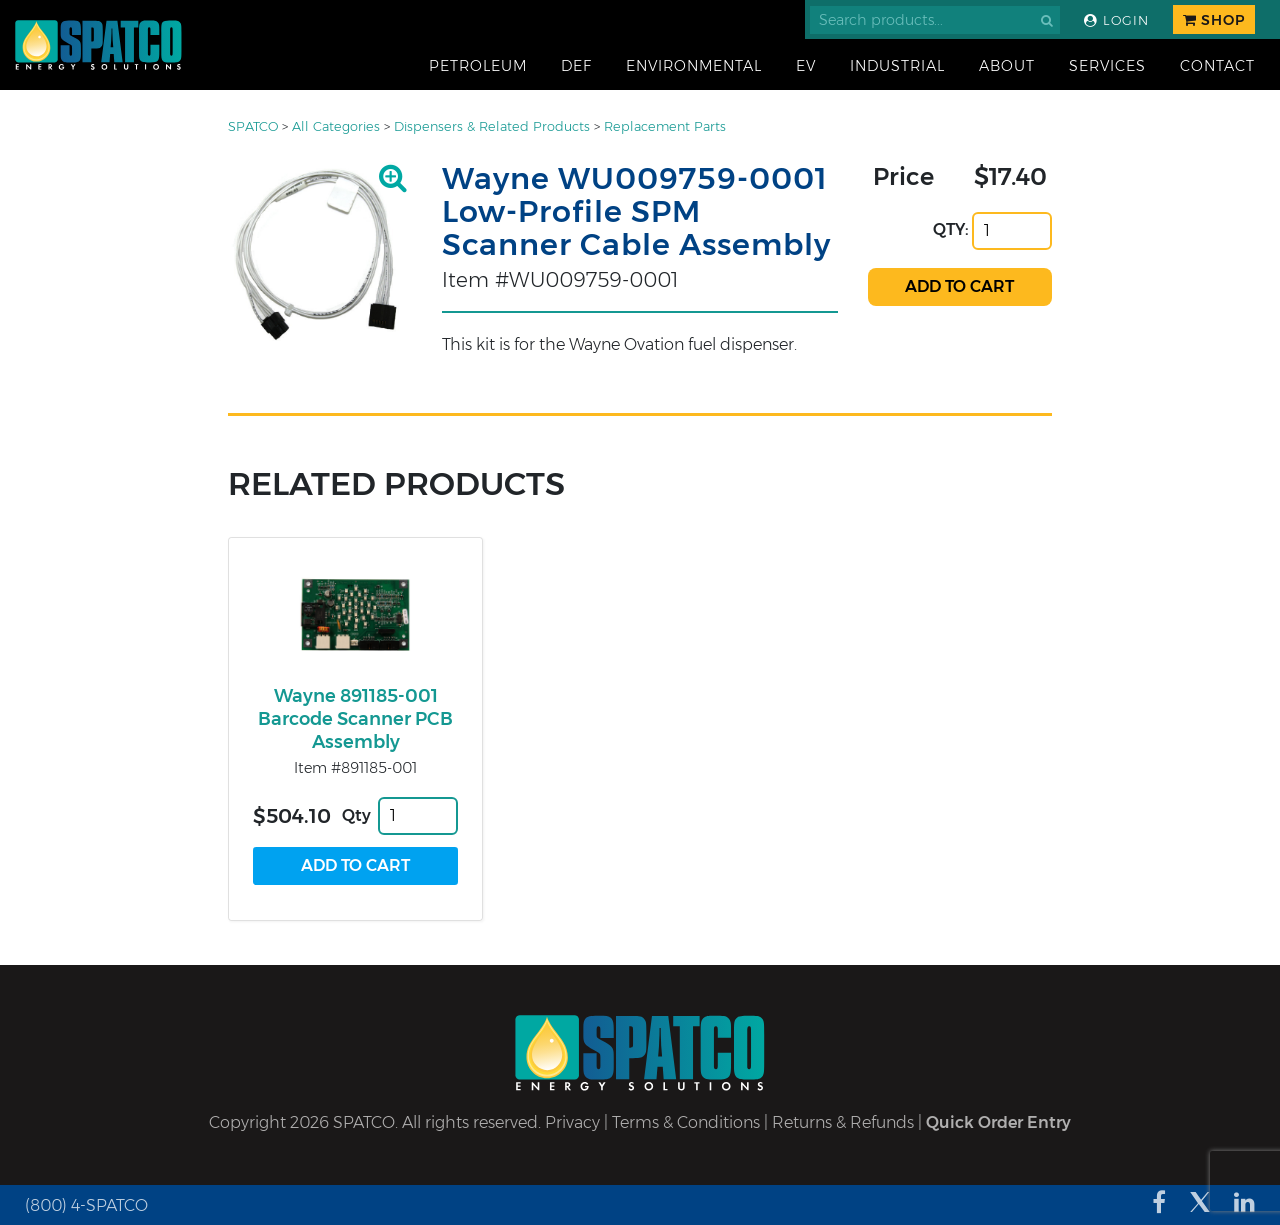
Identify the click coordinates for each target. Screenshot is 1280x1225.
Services (1107, 66)
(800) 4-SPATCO (86, 1205)
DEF (576, 66)
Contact (1217, 66)
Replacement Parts (665, 126)
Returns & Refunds (843, 1122)
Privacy (572, 1122)
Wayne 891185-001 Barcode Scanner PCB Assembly (355, 719)
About (1007, 66)
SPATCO (253, 126)
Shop (1214, 20)
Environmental (694, 66)
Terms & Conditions (686, 1122)
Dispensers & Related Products (492, 126)
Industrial (897, 66)
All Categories (336, 126)
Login (1116, 20)
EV (806, 66)
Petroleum (478, 66)
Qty (356, 815)
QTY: (951, 229)
